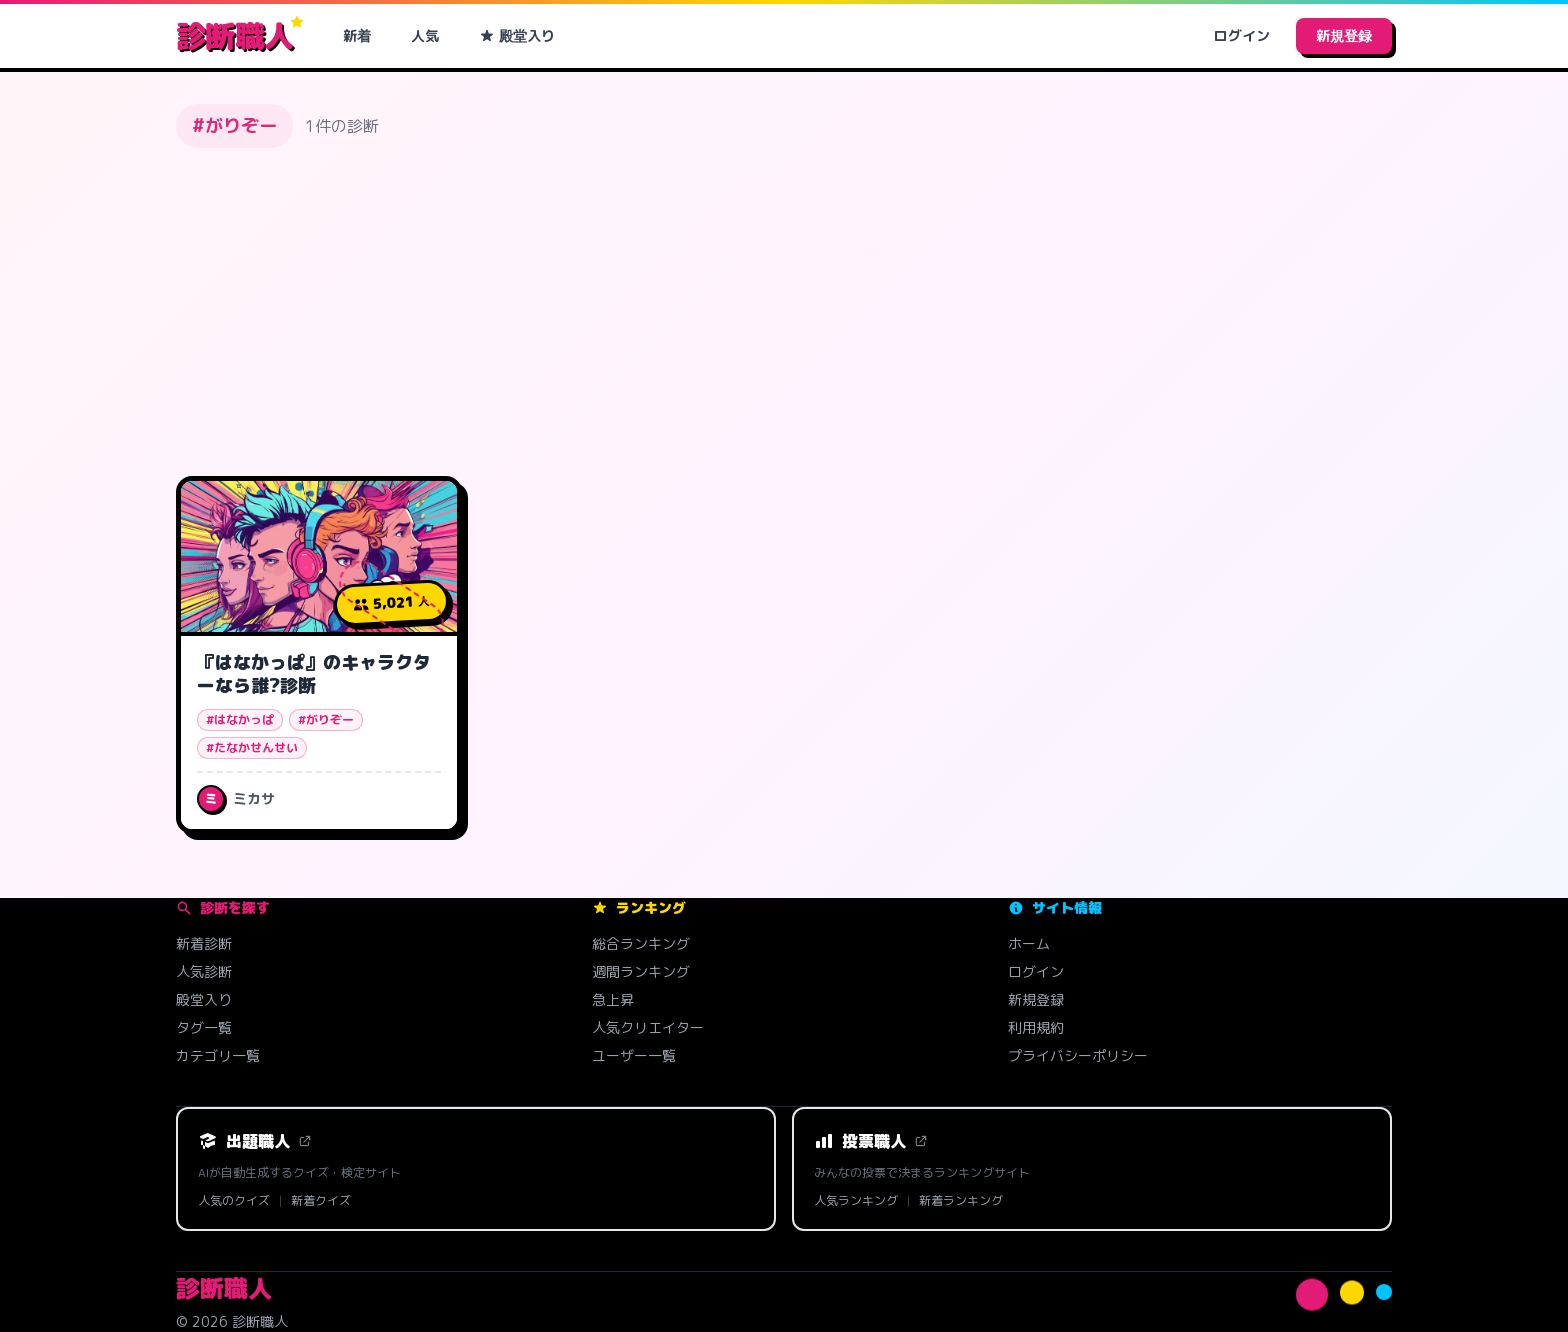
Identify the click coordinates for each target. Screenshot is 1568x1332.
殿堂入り (517, 35)
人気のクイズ (234, 1201)
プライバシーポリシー (1078, 1055)
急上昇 (613, 999)
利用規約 (1036, 1027)
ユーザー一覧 (634, 1055)
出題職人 (255, 1141)
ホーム (1029, 943)
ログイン (1242, 35)
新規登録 (1344, 35)
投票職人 (871, 1141)
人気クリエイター (648, 1027)
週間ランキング (641, 971)
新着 (357, 35)
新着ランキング (961, 1201)
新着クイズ (321, 1201)
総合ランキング (641, 943)
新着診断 (204, 943)
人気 (425, 35)
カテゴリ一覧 (218, 1055)
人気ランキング (856, 1201)
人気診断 (204, 971)
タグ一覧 (204, 1027)
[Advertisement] (784, 312)
